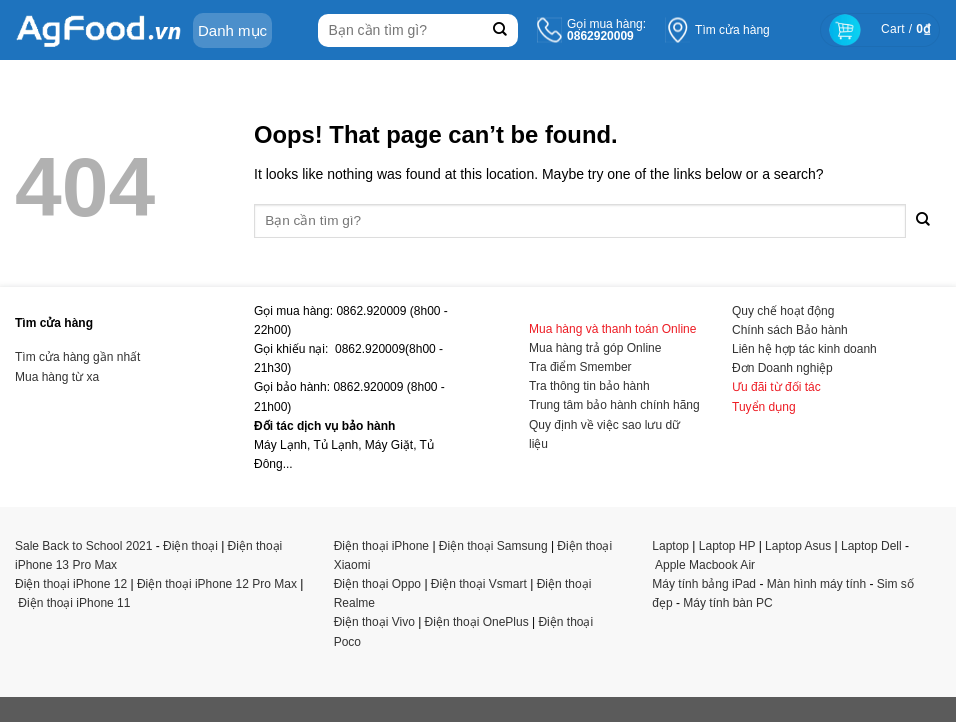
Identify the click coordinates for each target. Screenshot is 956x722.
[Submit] (500, 30)
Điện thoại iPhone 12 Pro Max (217, 584)
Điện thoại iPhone (381, 546)
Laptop (670, 546)
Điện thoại (190, 546)
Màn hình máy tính (816, 584)
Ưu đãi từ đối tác (776, 387)
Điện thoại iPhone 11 (74, 603)
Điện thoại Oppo (377, 584)
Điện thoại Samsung (493, 546)
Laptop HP (727, 546)
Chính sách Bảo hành (790, 330)
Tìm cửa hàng (732, 30)
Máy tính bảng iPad (704, 584)
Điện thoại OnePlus (477, 622)
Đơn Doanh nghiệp (782, 368)
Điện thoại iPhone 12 (71, 584)
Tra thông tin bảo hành (589, 386)
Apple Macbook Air (705, 565)
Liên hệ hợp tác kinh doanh (804, 349)
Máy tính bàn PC (727, 603)
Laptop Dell (871, 546)
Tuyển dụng (764, 407)
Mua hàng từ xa (57, 377)
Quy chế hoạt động (783, 311)
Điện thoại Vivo (374, 622)
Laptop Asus (798, 546)
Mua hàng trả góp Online (595, 348)
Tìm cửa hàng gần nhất (77, 357)
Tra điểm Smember (580, 367)
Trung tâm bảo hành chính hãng (614, 405)
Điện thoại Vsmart (479, 584)
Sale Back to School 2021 (83, 546)
